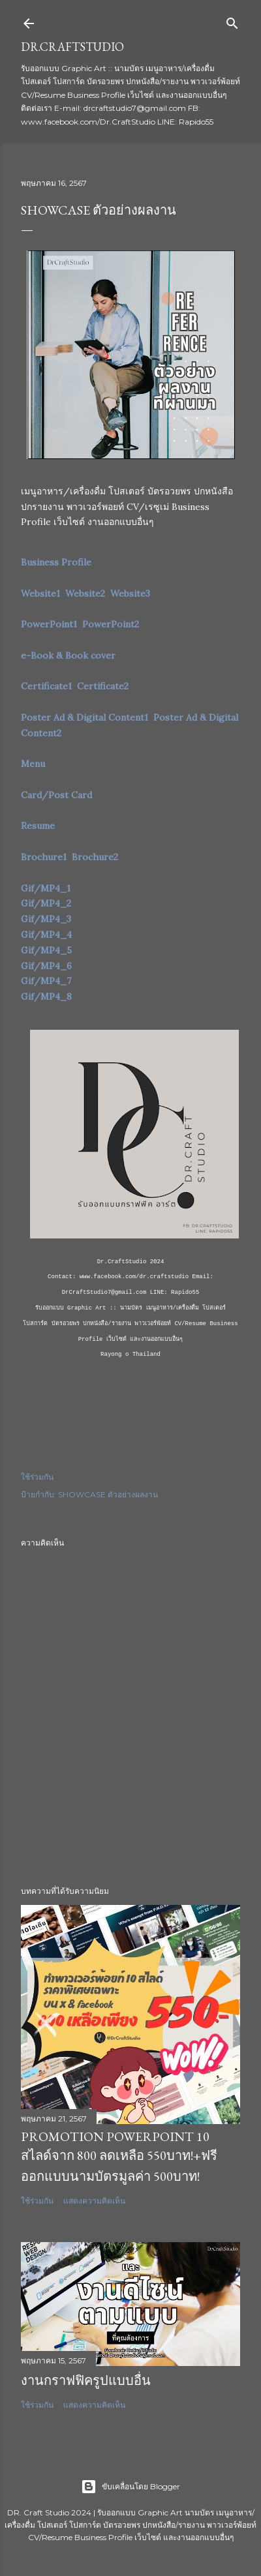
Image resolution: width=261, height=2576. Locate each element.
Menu (33, 764)
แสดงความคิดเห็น (94, 2201)
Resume (38, 825)
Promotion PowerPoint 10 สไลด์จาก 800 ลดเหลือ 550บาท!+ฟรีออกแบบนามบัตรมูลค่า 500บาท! (119, 2156)
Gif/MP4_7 (46, 981)
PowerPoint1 (49, 624)
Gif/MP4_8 (46, 996)
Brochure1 (44, 857)
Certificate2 (103, 686)
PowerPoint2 (110, 624)
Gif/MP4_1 (45, 888)
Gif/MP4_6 (46, 966)
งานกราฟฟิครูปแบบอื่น (86, 2380)
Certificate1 (46, 686)
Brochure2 (95, 857)
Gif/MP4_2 (46, 903)
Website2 (85, 593)
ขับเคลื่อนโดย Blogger (130, 2486)
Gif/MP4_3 (46, 919)
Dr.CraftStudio (72, 46)
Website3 (130, 593)
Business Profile (56, 562)
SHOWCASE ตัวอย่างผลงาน (108, 1494)
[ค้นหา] (232, 20)
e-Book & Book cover (68, 655)
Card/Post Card (56, 795)
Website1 (40, 593)
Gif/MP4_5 (46, 950)
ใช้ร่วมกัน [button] (37, 1477)
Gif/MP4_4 (46, 934)
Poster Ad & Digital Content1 (84, 717)
